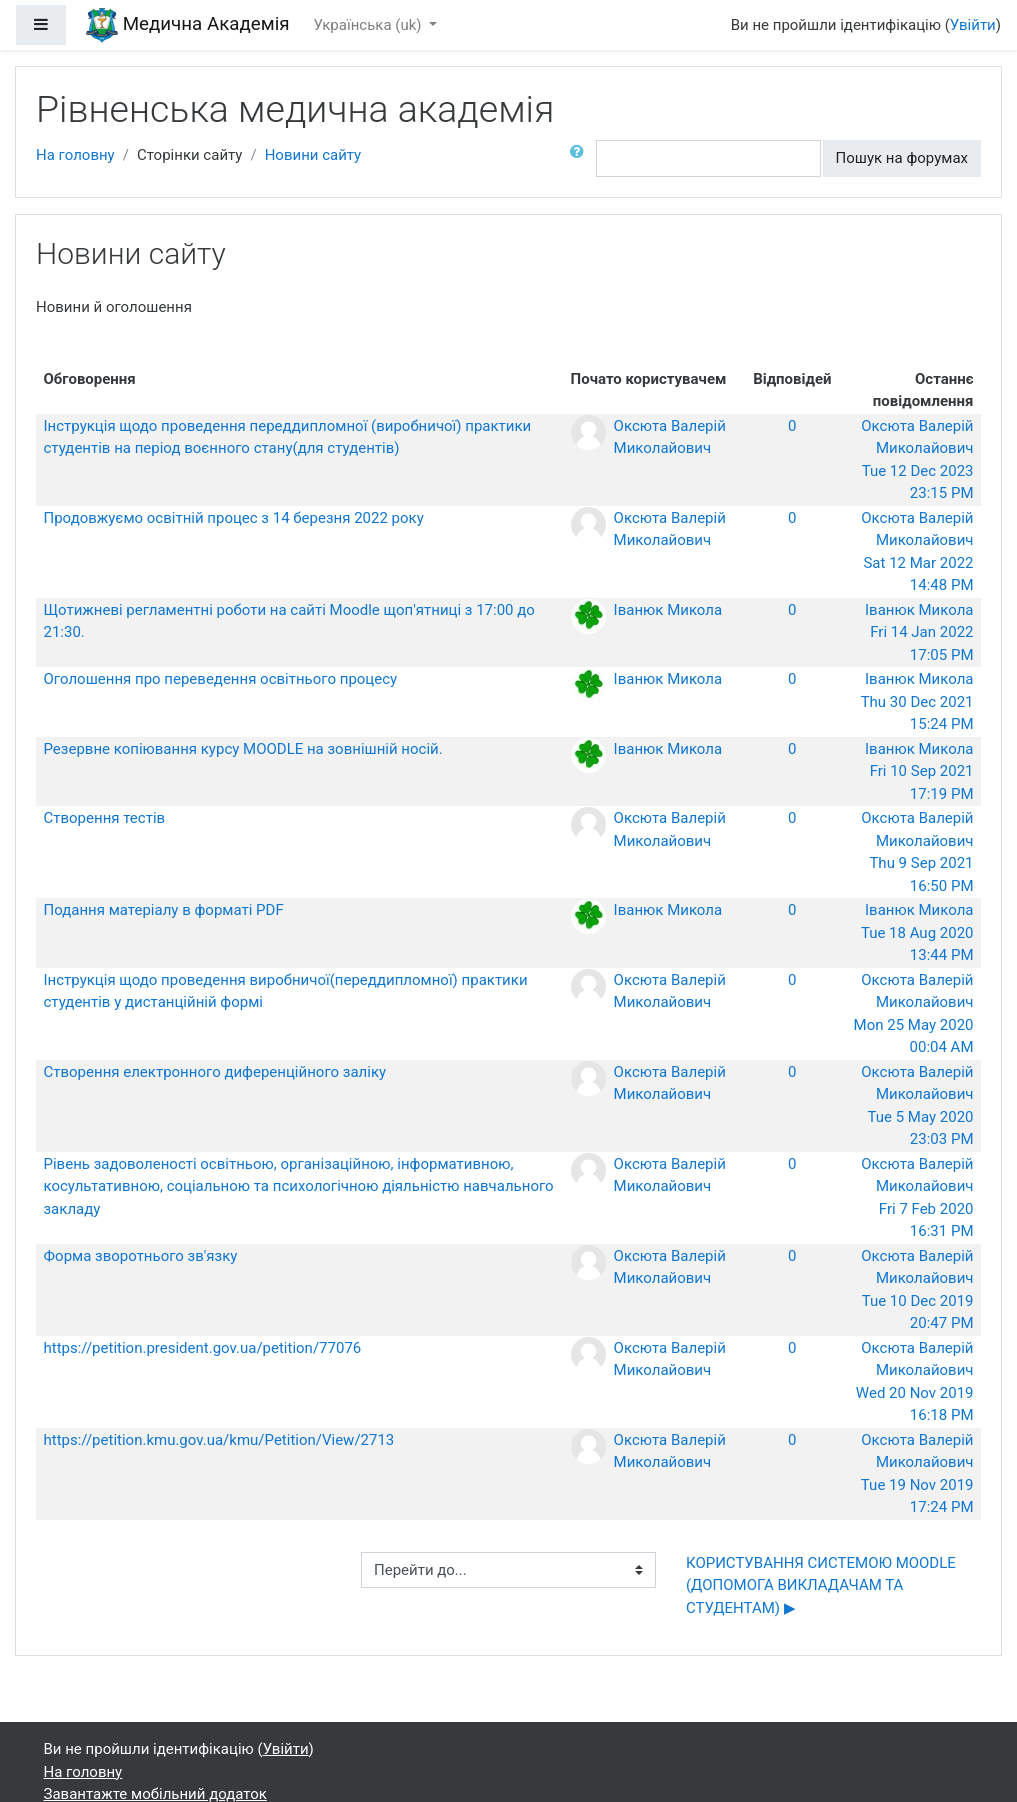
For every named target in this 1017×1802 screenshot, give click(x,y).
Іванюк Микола (668, 610)
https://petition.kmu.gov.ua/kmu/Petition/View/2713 (219, 1440)
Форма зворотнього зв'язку (141, 1256)
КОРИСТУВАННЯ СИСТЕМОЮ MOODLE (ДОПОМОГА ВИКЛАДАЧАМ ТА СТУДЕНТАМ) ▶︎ (821, 1585)
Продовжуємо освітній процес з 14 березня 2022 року (234, 518)
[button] (581, 158)
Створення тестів (105, 818)
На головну (75, 155)
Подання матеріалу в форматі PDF (164, 910)
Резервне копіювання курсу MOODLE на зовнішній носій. (243, 749)
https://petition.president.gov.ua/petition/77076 (203, 1348)
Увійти (973, 25)
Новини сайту (313, 155)
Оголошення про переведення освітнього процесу (221, 679)
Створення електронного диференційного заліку (215, 1072)
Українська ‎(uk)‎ (370, 25)
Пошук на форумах (902, 158)
